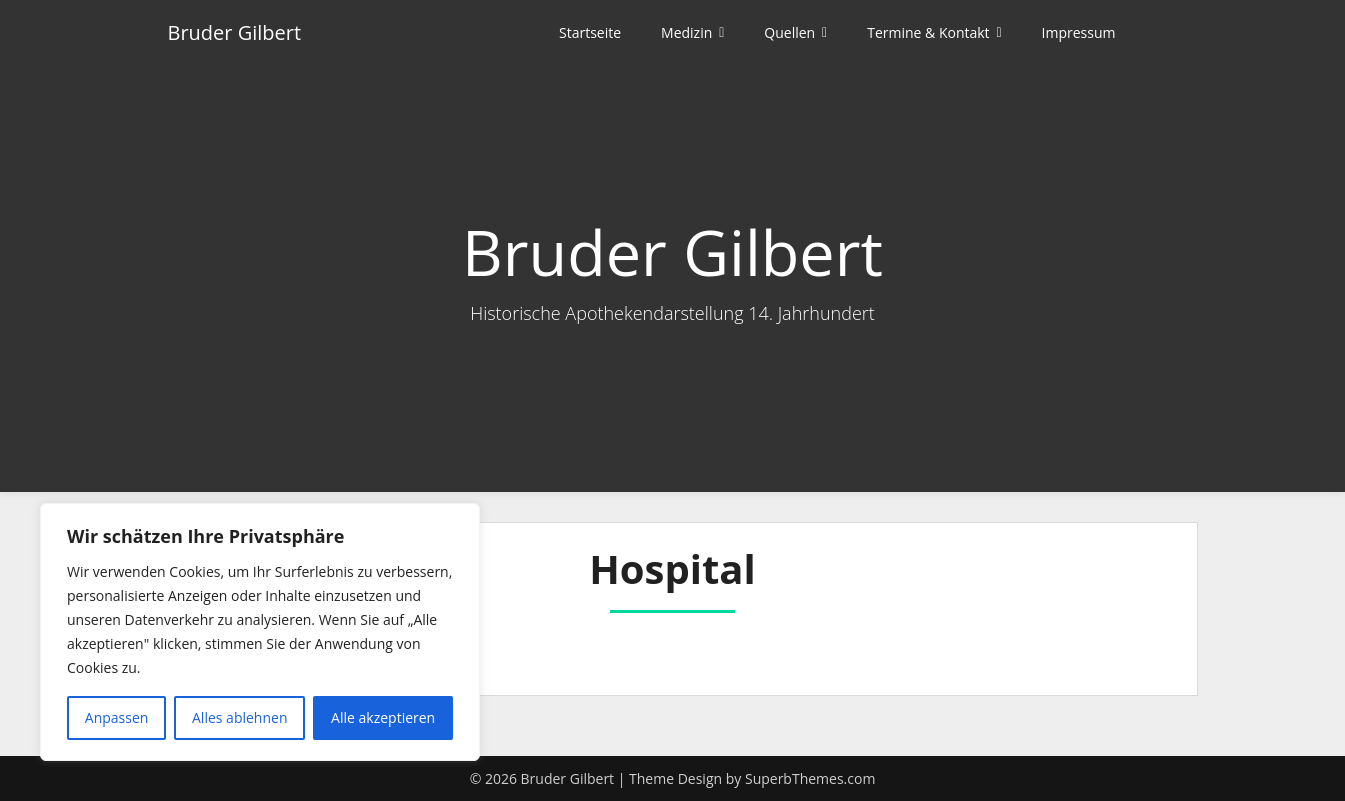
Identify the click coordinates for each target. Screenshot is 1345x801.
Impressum (1079, 32)
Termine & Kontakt (928, 32)
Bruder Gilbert (235, 32)
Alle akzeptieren (383, 717)
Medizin (686, 32)
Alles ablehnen (239, 717)
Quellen (789, 32)
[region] (260, 632)
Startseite (590, 32)
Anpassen (117, 717)
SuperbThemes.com (810, 778)
